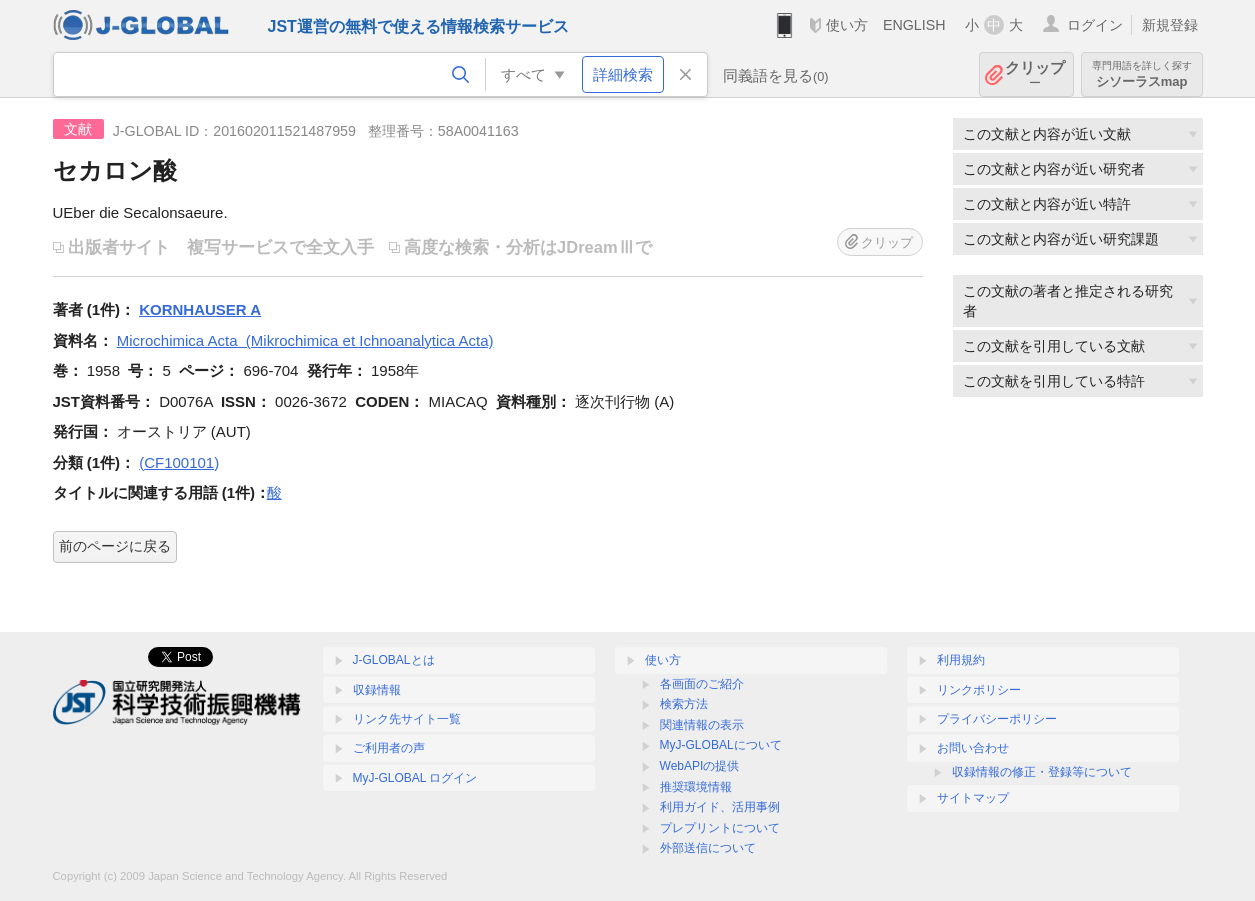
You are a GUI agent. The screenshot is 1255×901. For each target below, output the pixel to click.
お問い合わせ (973, 748)
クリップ (1035, 74)
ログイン (1095, 25)
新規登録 (1170, 25)
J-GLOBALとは (394, 660)
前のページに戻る (115, 546)
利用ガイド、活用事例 (720, 807)
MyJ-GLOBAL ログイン (415, 778)
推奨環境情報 (696, 787)
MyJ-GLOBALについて (721, 745)
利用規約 (961, 660)
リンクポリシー (979, 690)
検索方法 (684, 704)
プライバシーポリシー (997, 719)
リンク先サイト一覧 (407, 719)
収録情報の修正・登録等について (1042, 772)
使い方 (847, 25)
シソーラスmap (1142, 74)
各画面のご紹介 (702, 684)
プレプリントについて (720, 828)
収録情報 (377, 690)
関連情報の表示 (702, 725)
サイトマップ (973, 798)
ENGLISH (914, 25)
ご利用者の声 (389, 748)
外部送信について (708, 848)
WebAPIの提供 (700, 766)
